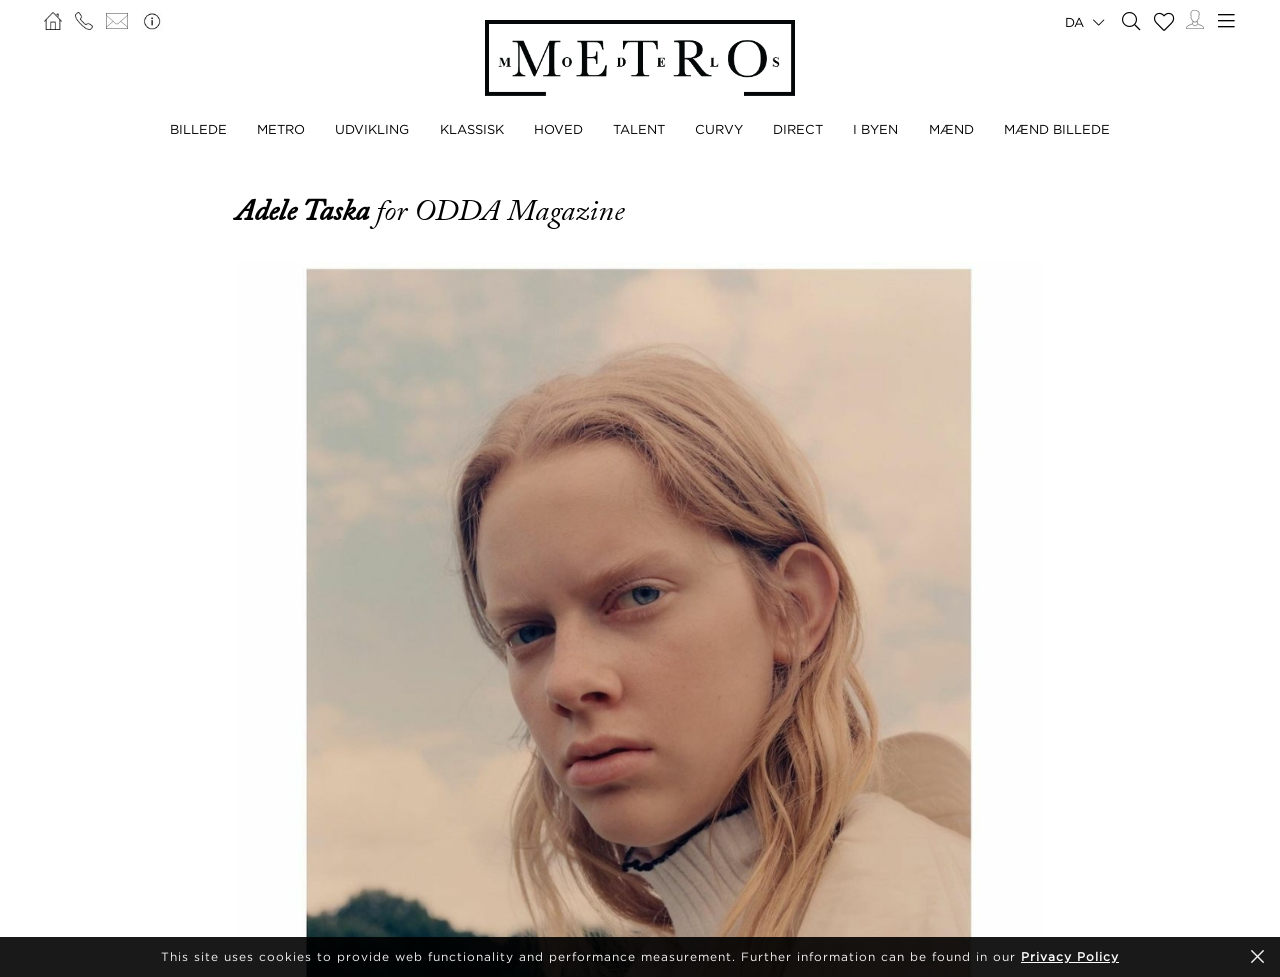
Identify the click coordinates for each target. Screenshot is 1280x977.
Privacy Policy (1070, 956)
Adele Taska (305, 211)
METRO (281, 129)
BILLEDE (198, 129)
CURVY (719, 129)
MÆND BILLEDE (1057, 129)
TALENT (639, 129)
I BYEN (875, 129)
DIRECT (798, 129)
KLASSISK (472, 129)
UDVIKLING (372, 129)
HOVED (558, 129)
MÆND (951, 129)
